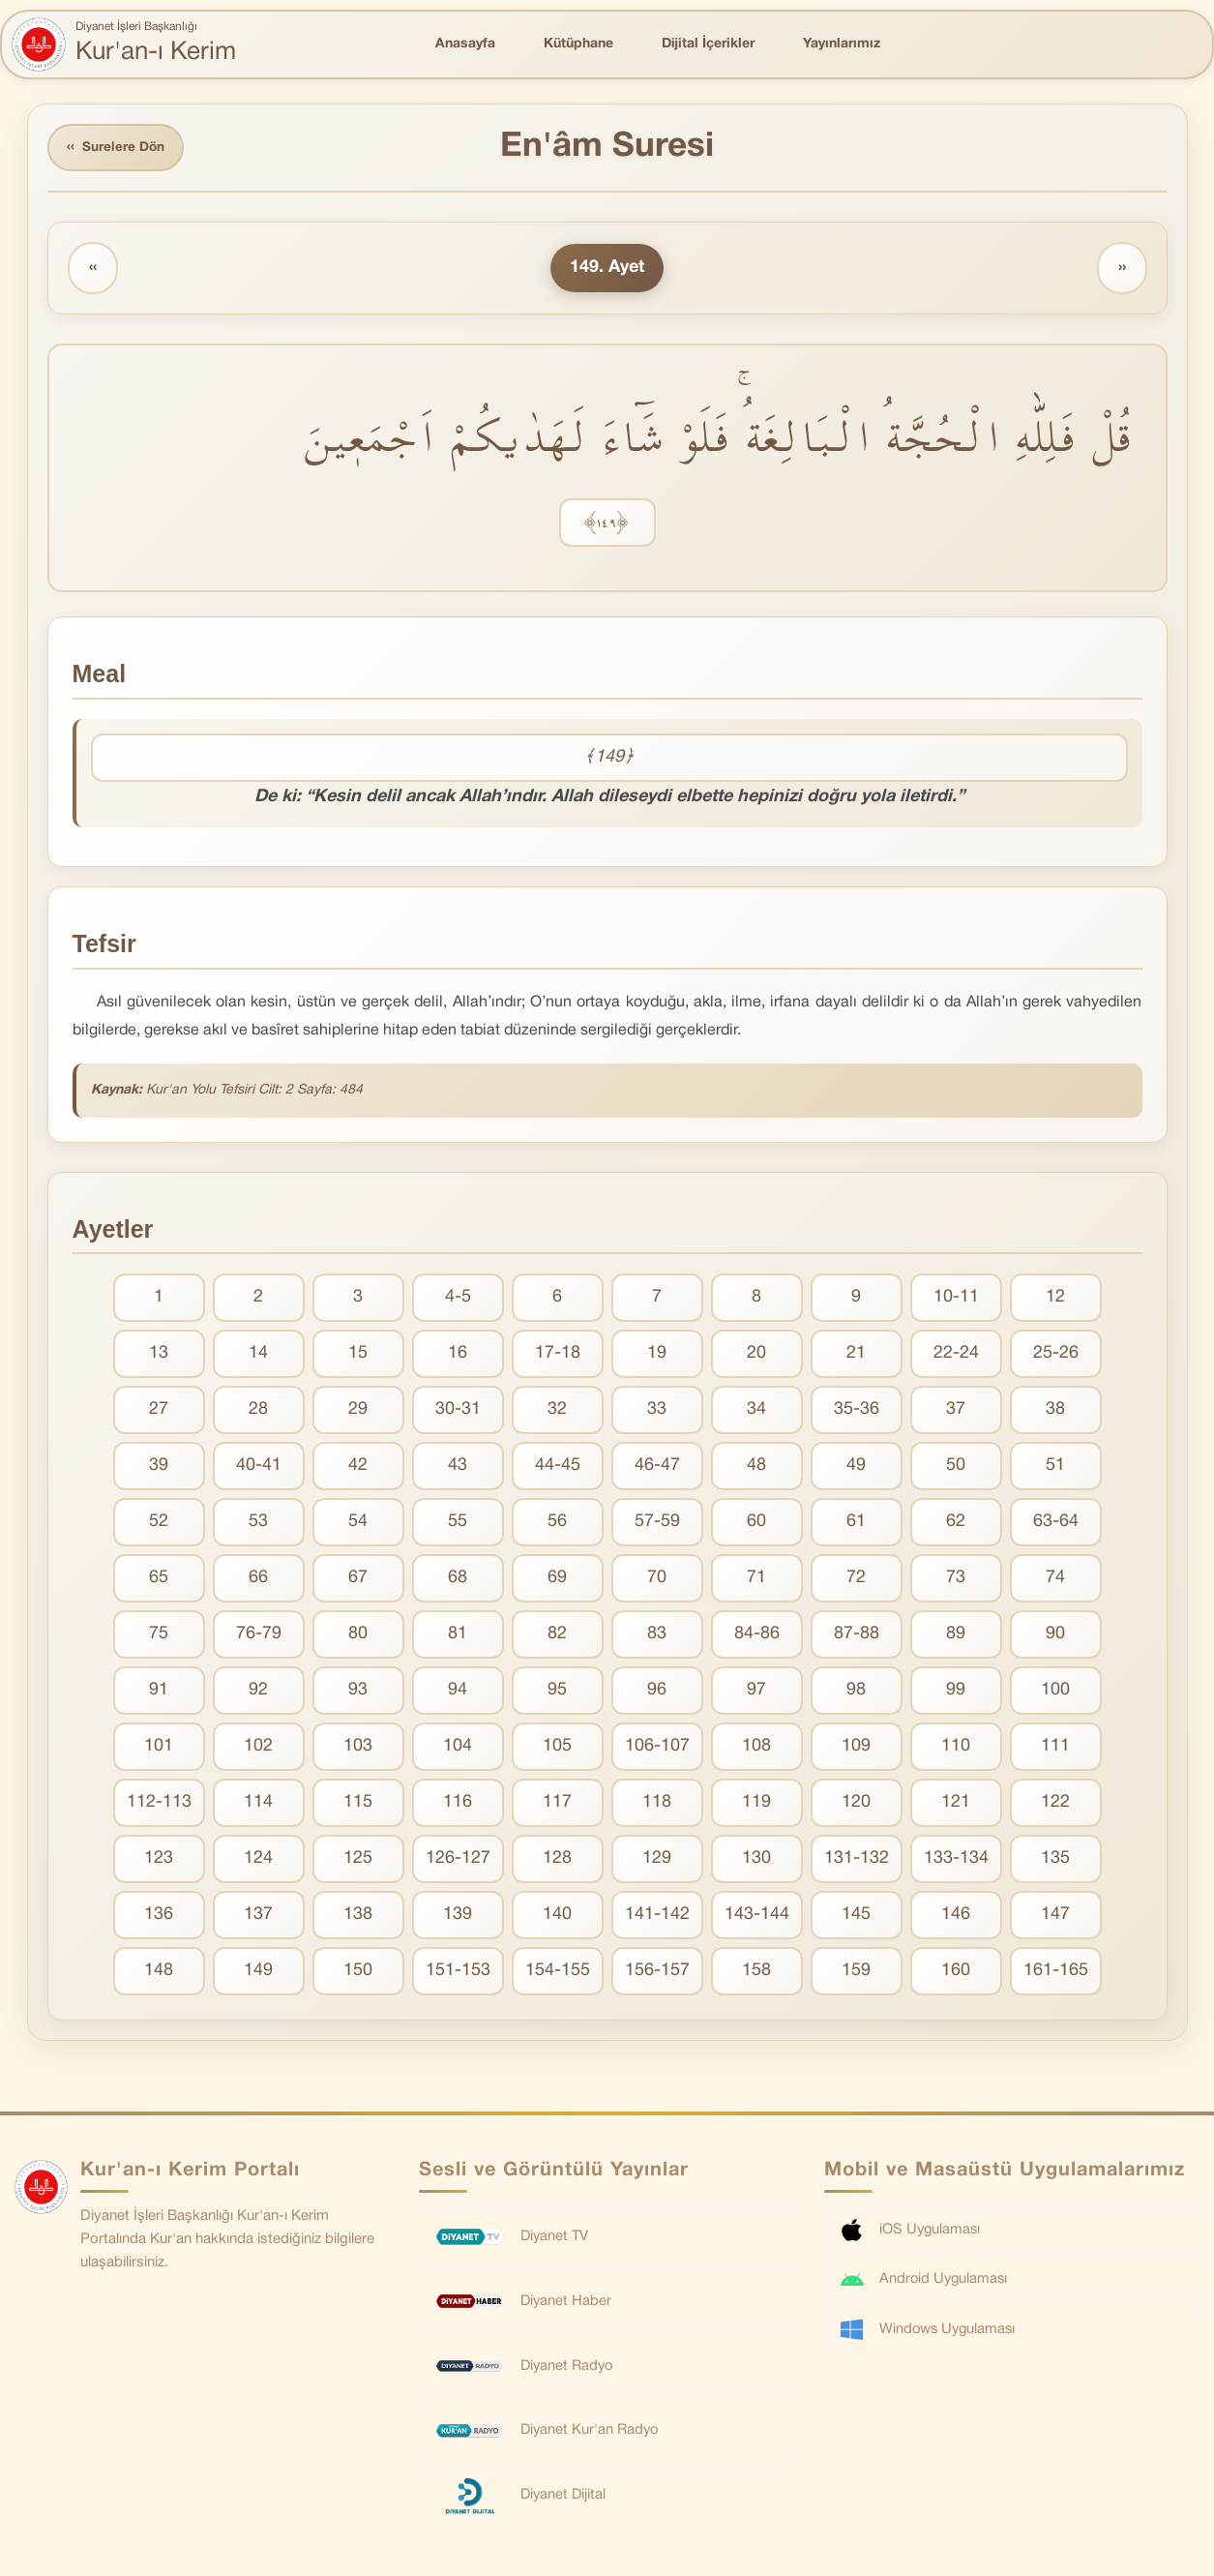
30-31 (458, 1411)
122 (1055, 1804)
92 (258, 1692)
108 (756, 1748)
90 (1055, 1636)
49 (856, 1467)
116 (457, 1804)
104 (457, 1748)
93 (358, 1692)
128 (557, 1860)
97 (756, 1692)
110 (955, 1748)
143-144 (757, 1916)
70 (656, 1580)
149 (258, 1972)
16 (457, 1355)
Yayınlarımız (841, 44)
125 (357, 1860)
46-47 (657, 1467)
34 (756, 1411)
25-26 (1056, 1355)
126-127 (458, 1860)
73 (955, 1580)
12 (1055, 1299)
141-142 (657, 1916)
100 (1055, 1692)
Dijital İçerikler (708, 44)
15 (358, 1355)
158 (756, 1972)
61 (856, 1523)
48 (756, 1467)
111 (1055, 1748)
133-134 (956, 1860)
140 (557, 1916)
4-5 (458, 1299)
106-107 (657, 1748)
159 (856, 1972)
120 (856, 1804)
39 (158, 1467)
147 (1055, 1916)
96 (656, 1692)
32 (557, 1411)
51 (1055, 1467)
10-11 (956, 1299)
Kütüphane (578, 44)
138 (357, 1916)
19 (656, 1355)
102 (258, 1748)
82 (557, 1636)
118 (656, 1804)
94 (457, 1692)
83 (656, 1636)
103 (357, 1748)
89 (955, 1636)
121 (955, 1804)
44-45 (557, 1467)
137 (258, 1916)
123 (158, 1860)
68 (457, 1580)
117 (557, 1804)
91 (158, 1692)
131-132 (856, 1860)
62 (955, 1523)
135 (1055, 1860)
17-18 (557, 1355)
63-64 (1056, 1523)
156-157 (657, 1972)
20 (756, 1355)
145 (856, 1916)
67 (358, 1580)
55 (457, 1523)
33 (656, 1411)
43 (457, 1467)
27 (158, 1411)
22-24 (956, 1355)
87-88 (856, 1636)
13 (158, 1355)
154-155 (557, 1972)
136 (158, 1916)
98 (856, 1692)
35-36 (856, 1411)
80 (358, 1636)
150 (357, 1972)
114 (258, 1804)
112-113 (159, 1804)
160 (955, 1972)
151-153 (458, 1972)
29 (358, 1411)
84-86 (757, 1636)
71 (756, 1580)
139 (457, 1916)
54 (358, 1523)
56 (557, 1523)
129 (656, 1860)
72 (856, 1580)
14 (258, 1355)
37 (955, 1411)
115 (357, 1804)
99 (955, 1692)
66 (258, 1580)
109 (856, 1748)
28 (258, 1411)
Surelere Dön (118, 148)
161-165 (1055, 1972)
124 (258, 1860)
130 (756, 1860)
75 (158, 1636)
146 (955, 1916)
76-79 (258, 1636)
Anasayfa (465, 44)
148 (158, 1972)
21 (856, 1355)
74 (1055, 1580)
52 (158, 1523)
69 (557, 1580)
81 (457, 1636)
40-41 (258, 1467)
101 (158, 1748)
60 (756, 1523)
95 (557, 1692)
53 (258, 1523)
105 (557, 1748)
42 (358, 1467)
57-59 (657, 1523)
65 (158, 1580)
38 (1055, 1411)
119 (756, 1804)
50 (955, 1467)
